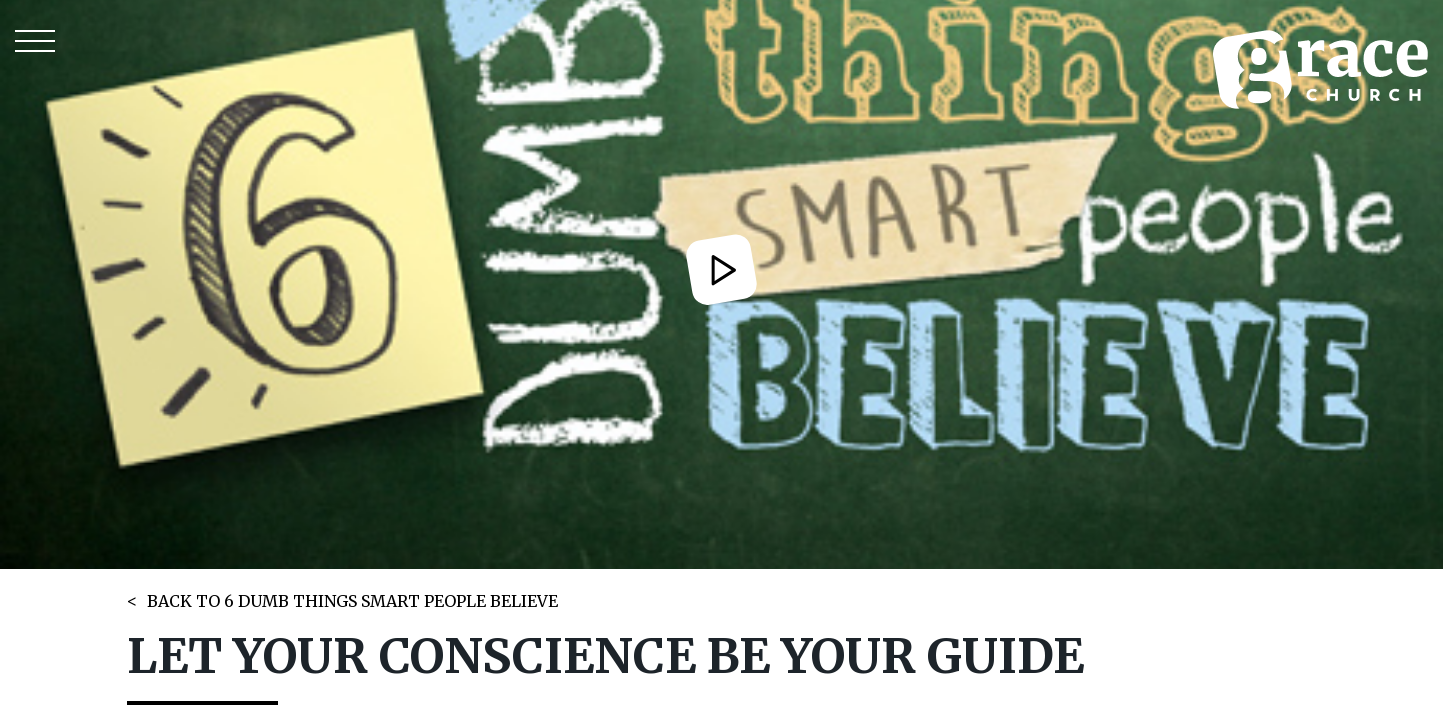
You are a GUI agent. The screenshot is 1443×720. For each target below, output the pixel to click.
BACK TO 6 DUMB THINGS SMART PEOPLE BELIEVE (352, 601)
